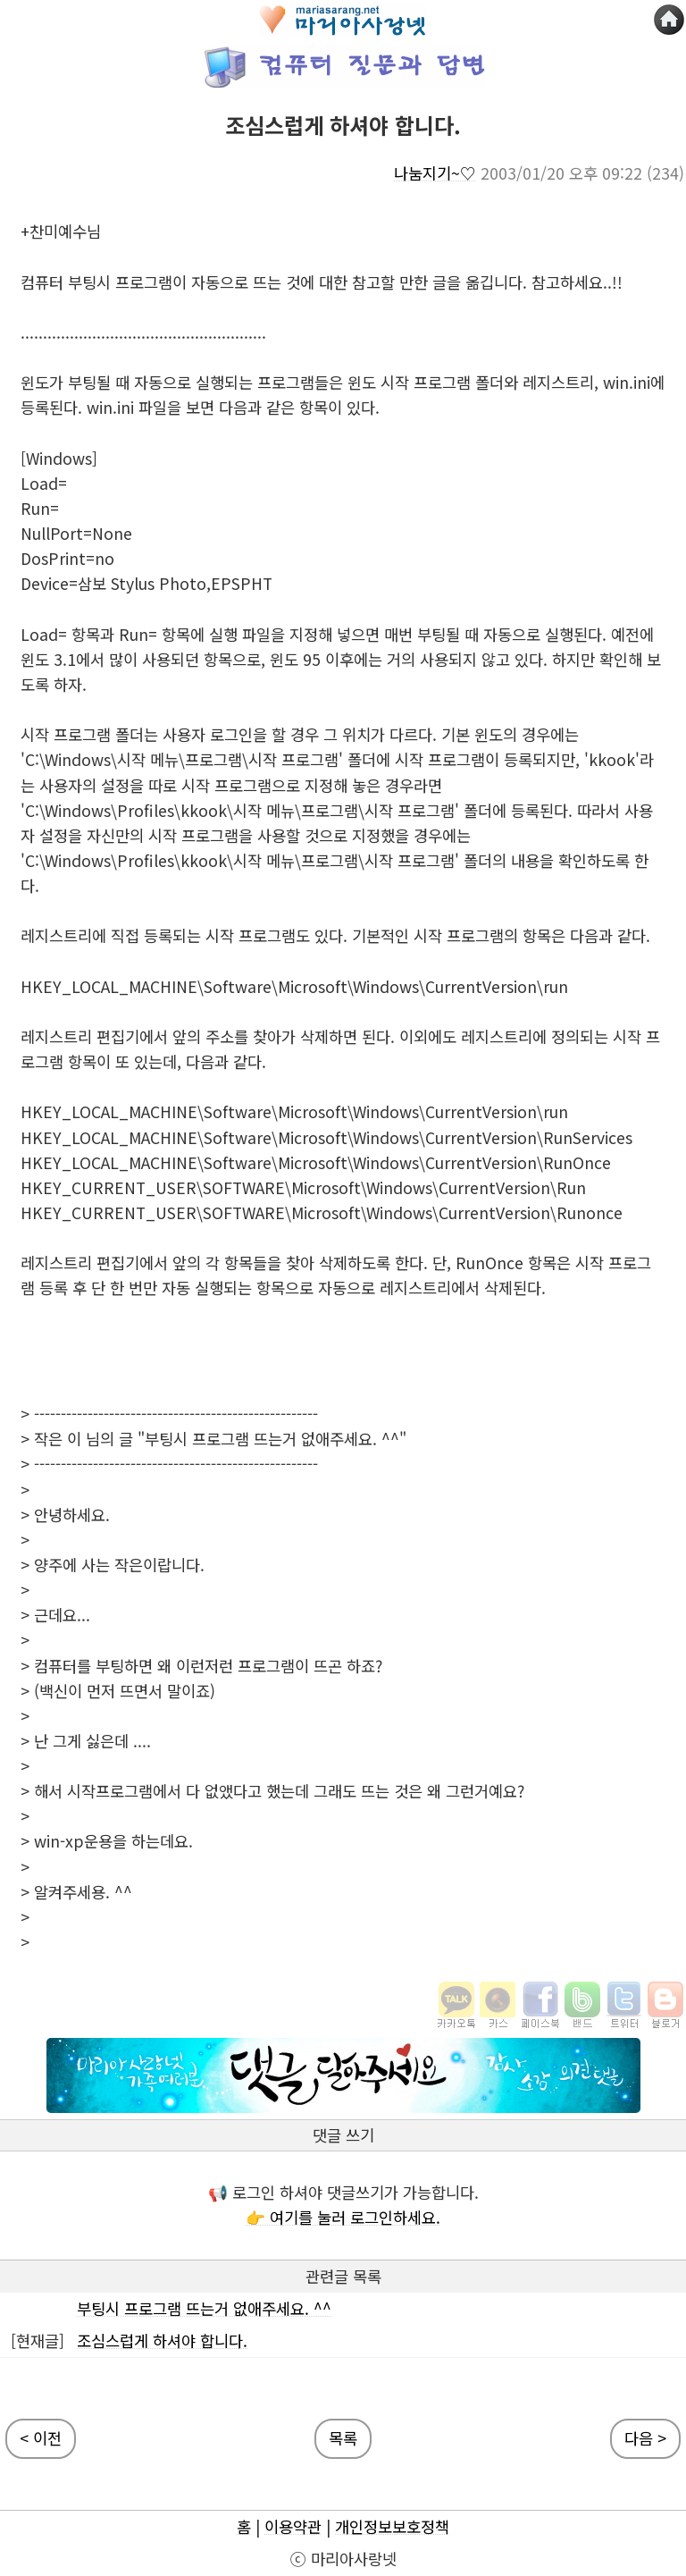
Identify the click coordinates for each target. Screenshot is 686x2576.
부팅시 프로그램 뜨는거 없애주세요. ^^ (204, 2308)
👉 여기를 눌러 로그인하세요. (343, 2217)
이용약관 (293, 2526)
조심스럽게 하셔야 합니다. (162, 2340)
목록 (343, 2438)
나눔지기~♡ (435, 173)
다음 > (645, 2438)
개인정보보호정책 (392, 2526)
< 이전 (41, 2438)
